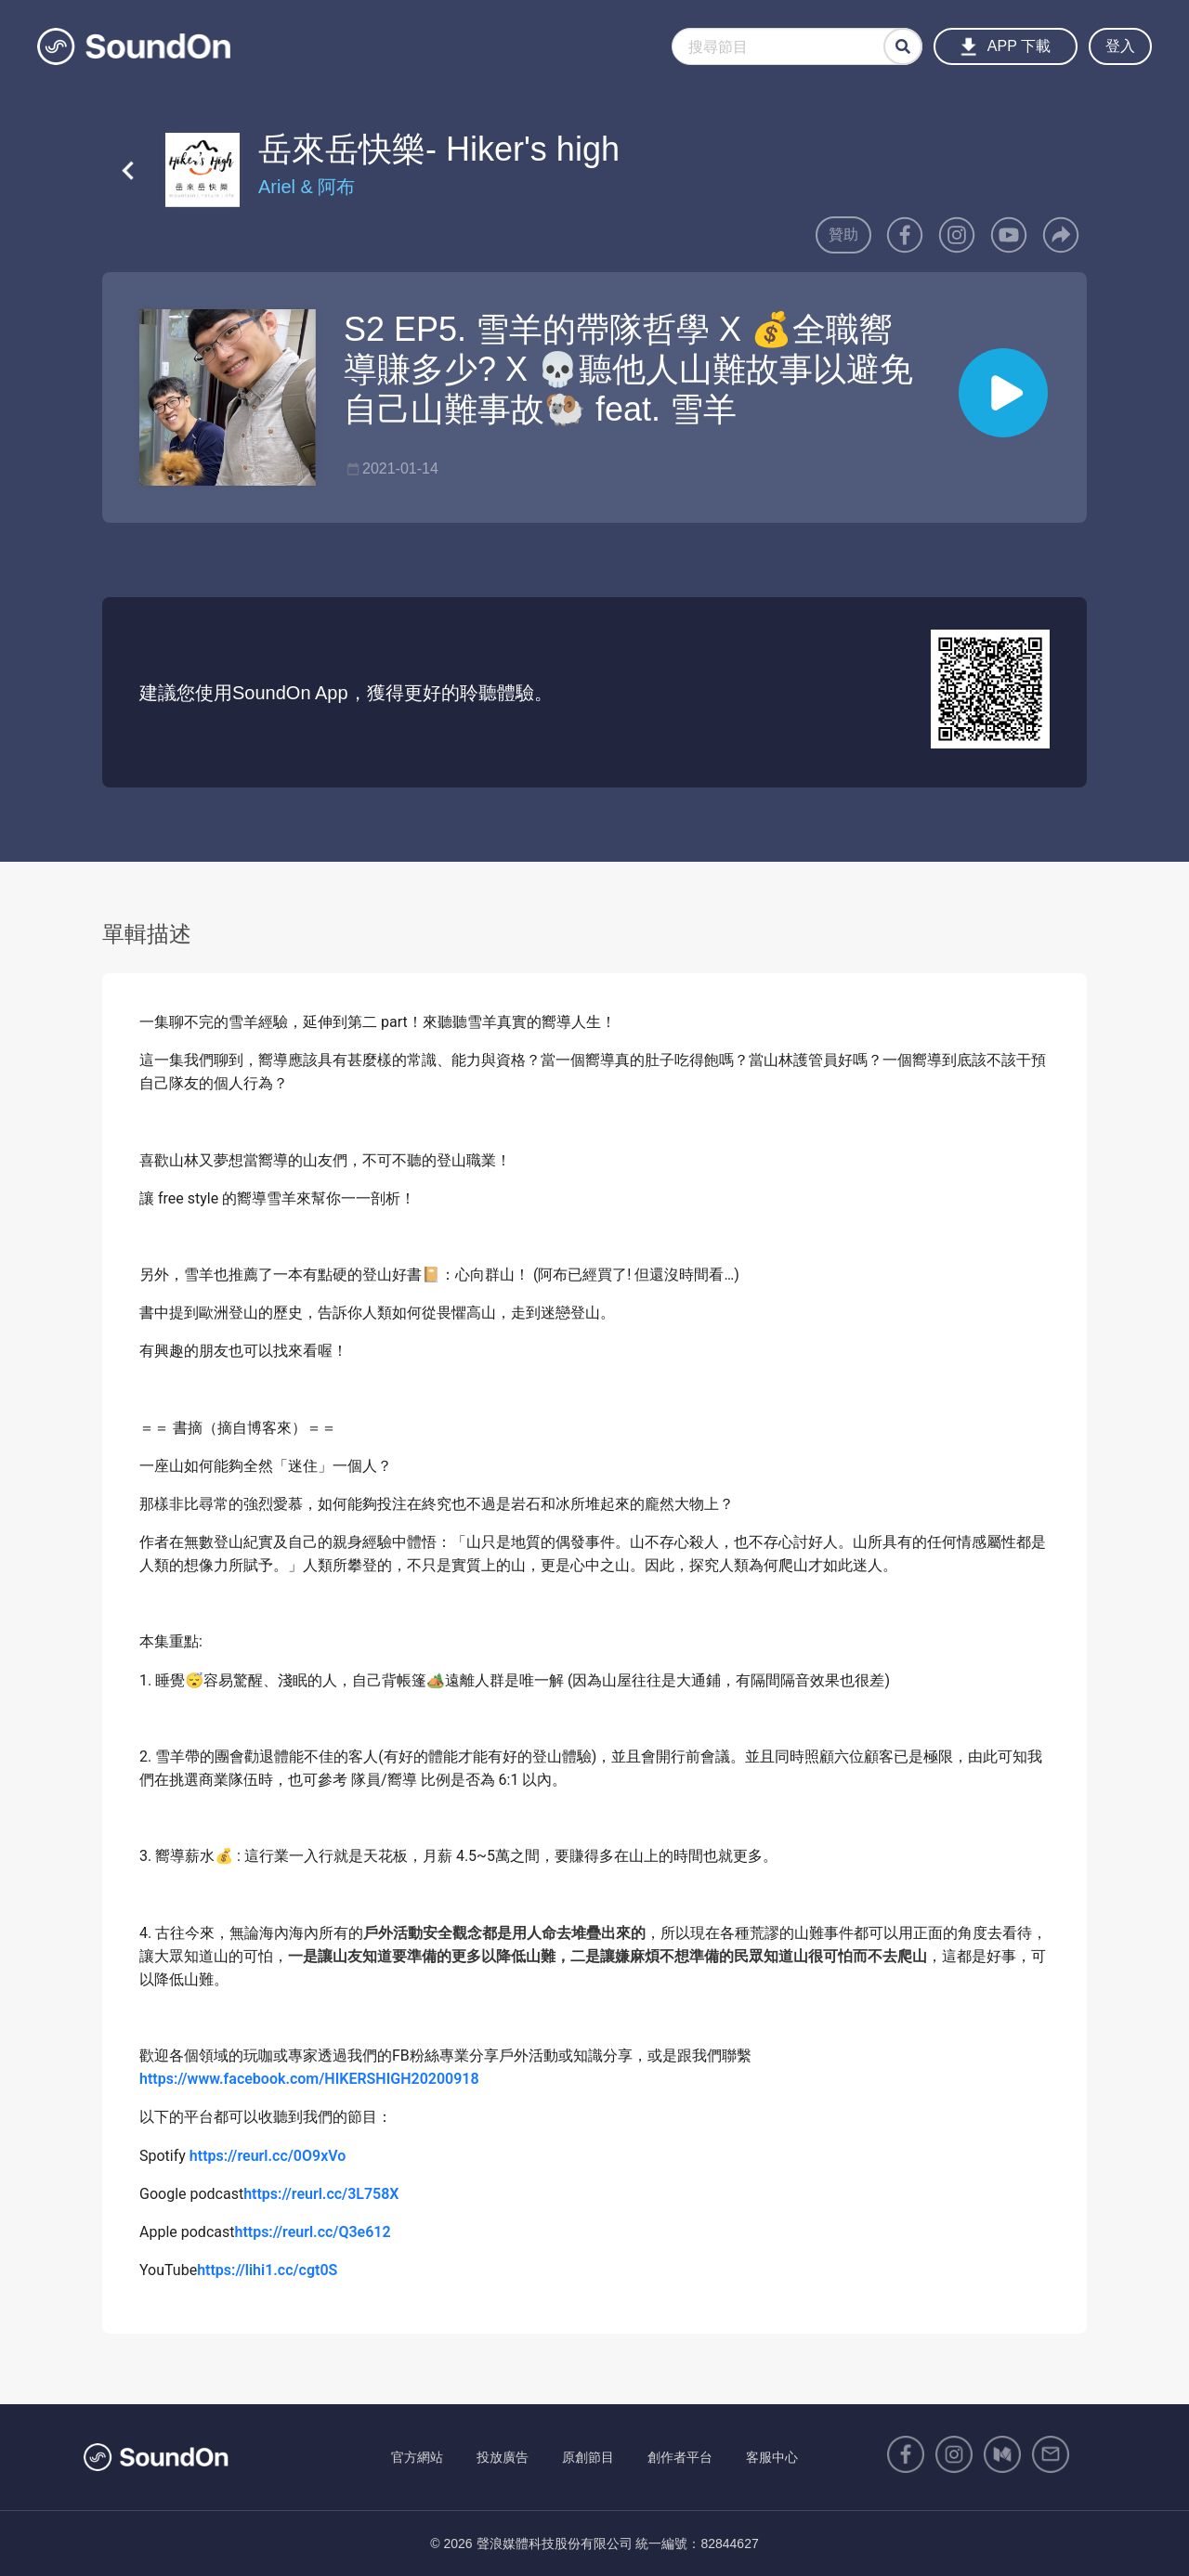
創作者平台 (679, 2457)
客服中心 (772, 2457)
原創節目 (588, 2457)
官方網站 (417, 2457)
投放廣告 (503, 2457)
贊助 (843, 234)
